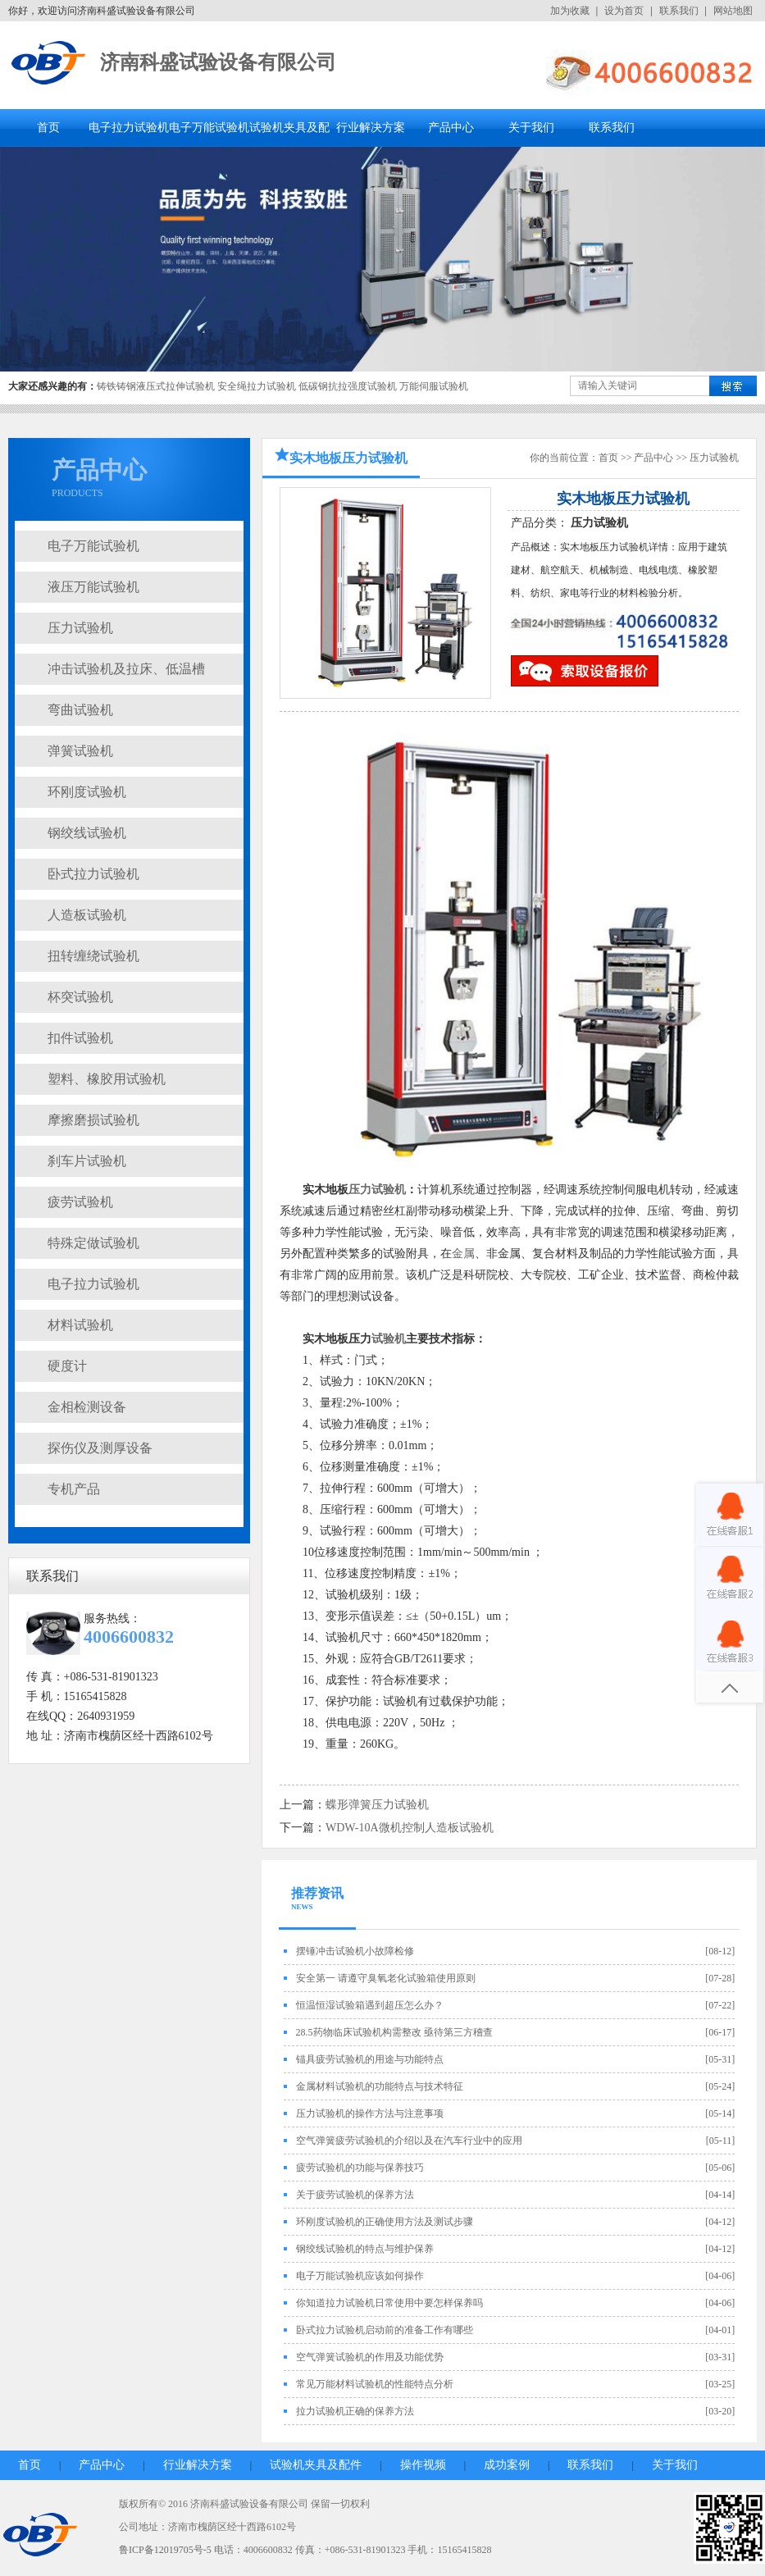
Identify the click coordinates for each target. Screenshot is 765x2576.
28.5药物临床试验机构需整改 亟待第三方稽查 (394, 2032)
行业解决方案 (370, 127)
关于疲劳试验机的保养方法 (355, 2194)
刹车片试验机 (87, 1161)
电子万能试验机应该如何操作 (360, 2276)
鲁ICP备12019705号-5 (165, 2549)
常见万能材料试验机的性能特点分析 (374, 2384)
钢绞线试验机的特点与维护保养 (365, 2249)
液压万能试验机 (93, 587)
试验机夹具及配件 (316, 2465)
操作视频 (423, 2465)
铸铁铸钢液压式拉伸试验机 (156, 386)
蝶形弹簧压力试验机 (377, 1805)
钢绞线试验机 (87, 833)
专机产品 (74, 1489)
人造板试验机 (87, 915)
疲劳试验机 (80, 1202)
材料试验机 (80, 1325)
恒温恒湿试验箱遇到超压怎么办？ (370, 2005)
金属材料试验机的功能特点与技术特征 (379, 2086)
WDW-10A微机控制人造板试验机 (410, 1827)
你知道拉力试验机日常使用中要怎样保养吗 (389, 2303)
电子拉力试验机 (129, 127)
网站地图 (733, 10)
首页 (48, 127)
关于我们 (531, 127)
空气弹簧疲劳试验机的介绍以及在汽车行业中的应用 (409, 2140)
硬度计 (67, 1366)
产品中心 (451, 127)
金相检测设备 (87, 1407)
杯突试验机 (80, 997)
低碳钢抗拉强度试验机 (347, 386)
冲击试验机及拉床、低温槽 (126, 669)
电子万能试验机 (209, 127)
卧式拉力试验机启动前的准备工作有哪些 (384, 2330)
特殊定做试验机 (93, 1243)
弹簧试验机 (80, 751)
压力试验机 (80, 628)
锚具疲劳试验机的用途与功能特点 (370, 2059)
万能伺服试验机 (433, 386)
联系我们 (679, 10)
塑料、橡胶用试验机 (107, 1079)
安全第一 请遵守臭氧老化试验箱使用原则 (386, 1978)
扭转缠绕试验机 (93, 956)
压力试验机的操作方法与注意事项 (370, 2113)
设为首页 (624, 10)
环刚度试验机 (87, 792)
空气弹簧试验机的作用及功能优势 (370, 2357)
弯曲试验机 (80, 710)
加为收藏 (570, 10)
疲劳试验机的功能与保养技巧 (360, 2167)
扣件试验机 (80, 1038)
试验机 (388, 1339)
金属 (463, 1253)
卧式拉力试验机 (93, 874)
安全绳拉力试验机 (256, 386)
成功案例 (507, 2465)
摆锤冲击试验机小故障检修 (355, 1951)
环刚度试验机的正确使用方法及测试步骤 (384, 2221)
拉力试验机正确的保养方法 (355, 2411)
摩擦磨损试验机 (93, 1120)
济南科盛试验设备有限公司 (218, 62)
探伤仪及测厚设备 (100, 1448)
